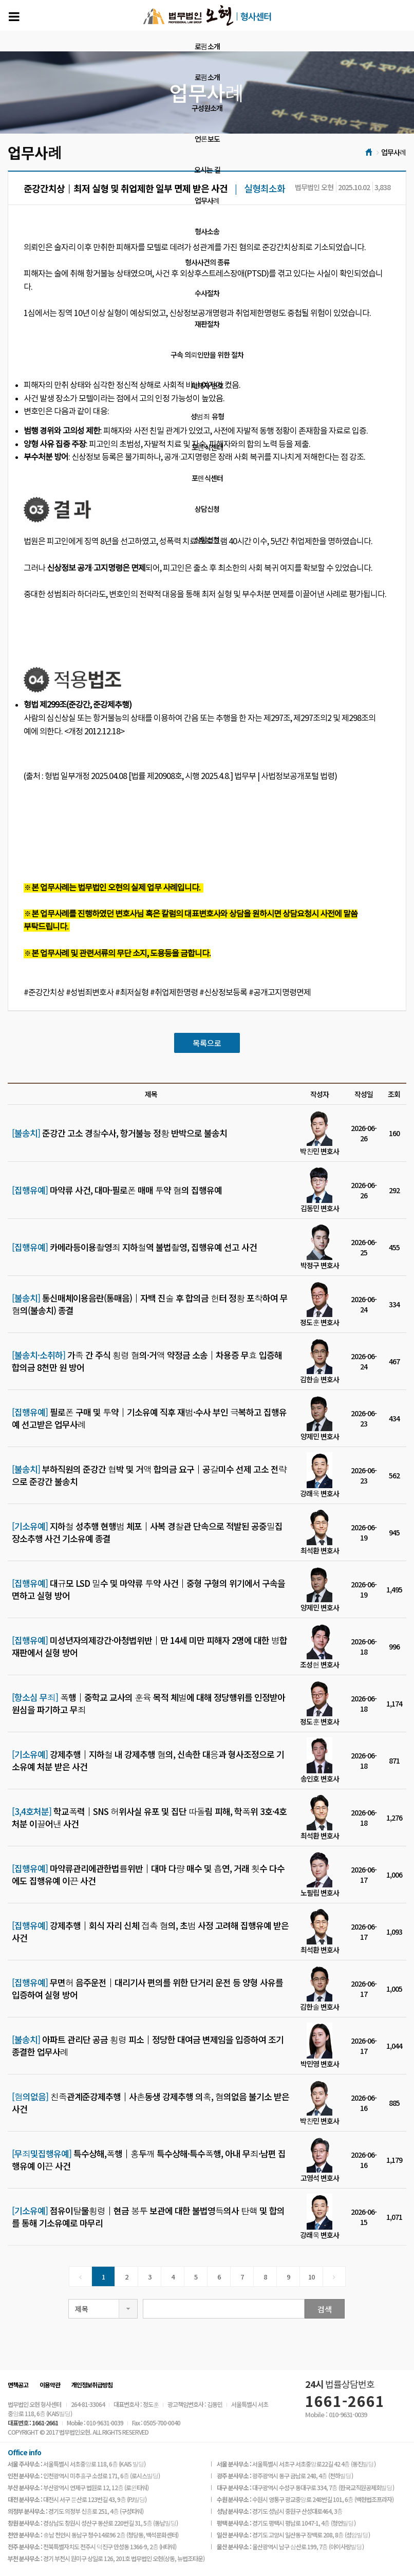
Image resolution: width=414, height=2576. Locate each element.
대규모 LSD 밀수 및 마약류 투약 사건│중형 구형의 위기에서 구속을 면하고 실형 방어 (148, 1589)
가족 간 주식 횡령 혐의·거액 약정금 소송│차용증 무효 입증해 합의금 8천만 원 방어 (147, 1361)
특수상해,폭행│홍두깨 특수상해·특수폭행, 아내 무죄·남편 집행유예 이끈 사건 (149, 2159)
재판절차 (207, 324)
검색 (324, 2309)
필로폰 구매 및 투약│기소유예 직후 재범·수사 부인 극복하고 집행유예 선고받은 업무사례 (149, 1418)
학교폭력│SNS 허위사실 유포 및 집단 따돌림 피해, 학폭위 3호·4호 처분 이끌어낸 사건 (149, 1817)
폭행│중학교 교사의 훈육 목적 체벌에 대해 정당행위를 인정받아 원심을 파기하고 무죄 (148, 1703)
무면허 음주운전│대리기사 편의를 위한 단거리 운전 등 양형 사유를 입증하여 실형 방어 (147, 1988)
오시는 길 (207, 169)
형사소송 (207, 231)
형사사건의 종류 (207, 262)
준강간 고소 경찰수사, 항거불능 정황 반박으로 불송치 (119, 1133)
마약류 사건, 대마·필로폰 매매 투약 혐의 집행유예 (117, 1190)
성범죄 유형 (207, 416)
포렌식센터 (207, 447)
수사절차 (207, 293)
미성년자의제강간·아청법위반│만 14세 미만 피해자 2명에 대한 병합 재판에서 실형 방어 (149, 1646)
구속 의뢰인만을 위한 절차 (207, 354)
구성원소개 (207, 108)
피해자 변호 (207, 385)
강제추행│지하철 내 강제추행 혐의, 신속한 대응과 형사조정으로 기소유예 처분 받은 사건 (148, 1760)
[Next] (334, 2276)
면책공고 (18, 2384)
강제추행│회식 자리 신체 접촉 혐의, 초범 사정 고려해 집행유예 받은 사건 (150, 1931)
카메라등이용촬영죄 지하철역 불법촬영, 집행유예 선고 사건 (134, 1247)
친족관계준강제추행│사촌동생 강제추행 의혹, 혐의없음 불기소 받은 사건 (150, 2102)
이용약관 (50, 2384)
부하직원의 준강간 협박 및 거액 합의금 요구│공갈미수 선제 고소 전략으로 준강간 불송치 (149, 1475)
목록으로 (207, 1042)
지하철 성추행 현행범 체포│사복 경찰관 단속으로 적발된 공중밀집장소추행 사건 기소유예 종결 (147, 1532)
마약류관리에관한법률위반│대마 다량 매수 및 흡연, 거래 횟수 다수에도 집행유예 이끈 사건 (148, 1874)
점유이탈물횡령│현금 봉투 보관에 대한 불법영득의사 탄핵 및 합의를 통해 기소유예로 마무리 (148, 2216)
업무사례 (207, 200)
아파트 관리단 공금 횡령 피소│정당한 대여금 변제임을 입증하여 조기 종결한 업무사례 (148, 2045)
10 (311, 2277)
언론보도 (207, 139)
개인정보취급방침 (91, 2384)
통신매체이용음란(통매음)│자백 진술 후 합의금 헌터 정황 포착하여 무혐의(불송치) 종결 (150, 1304)
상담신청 (207, 509)
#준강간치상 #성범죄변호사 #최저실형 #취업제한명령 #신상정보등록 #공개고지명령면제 (167, 992)
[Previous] (80, 2276)
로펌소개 (207, 46)
